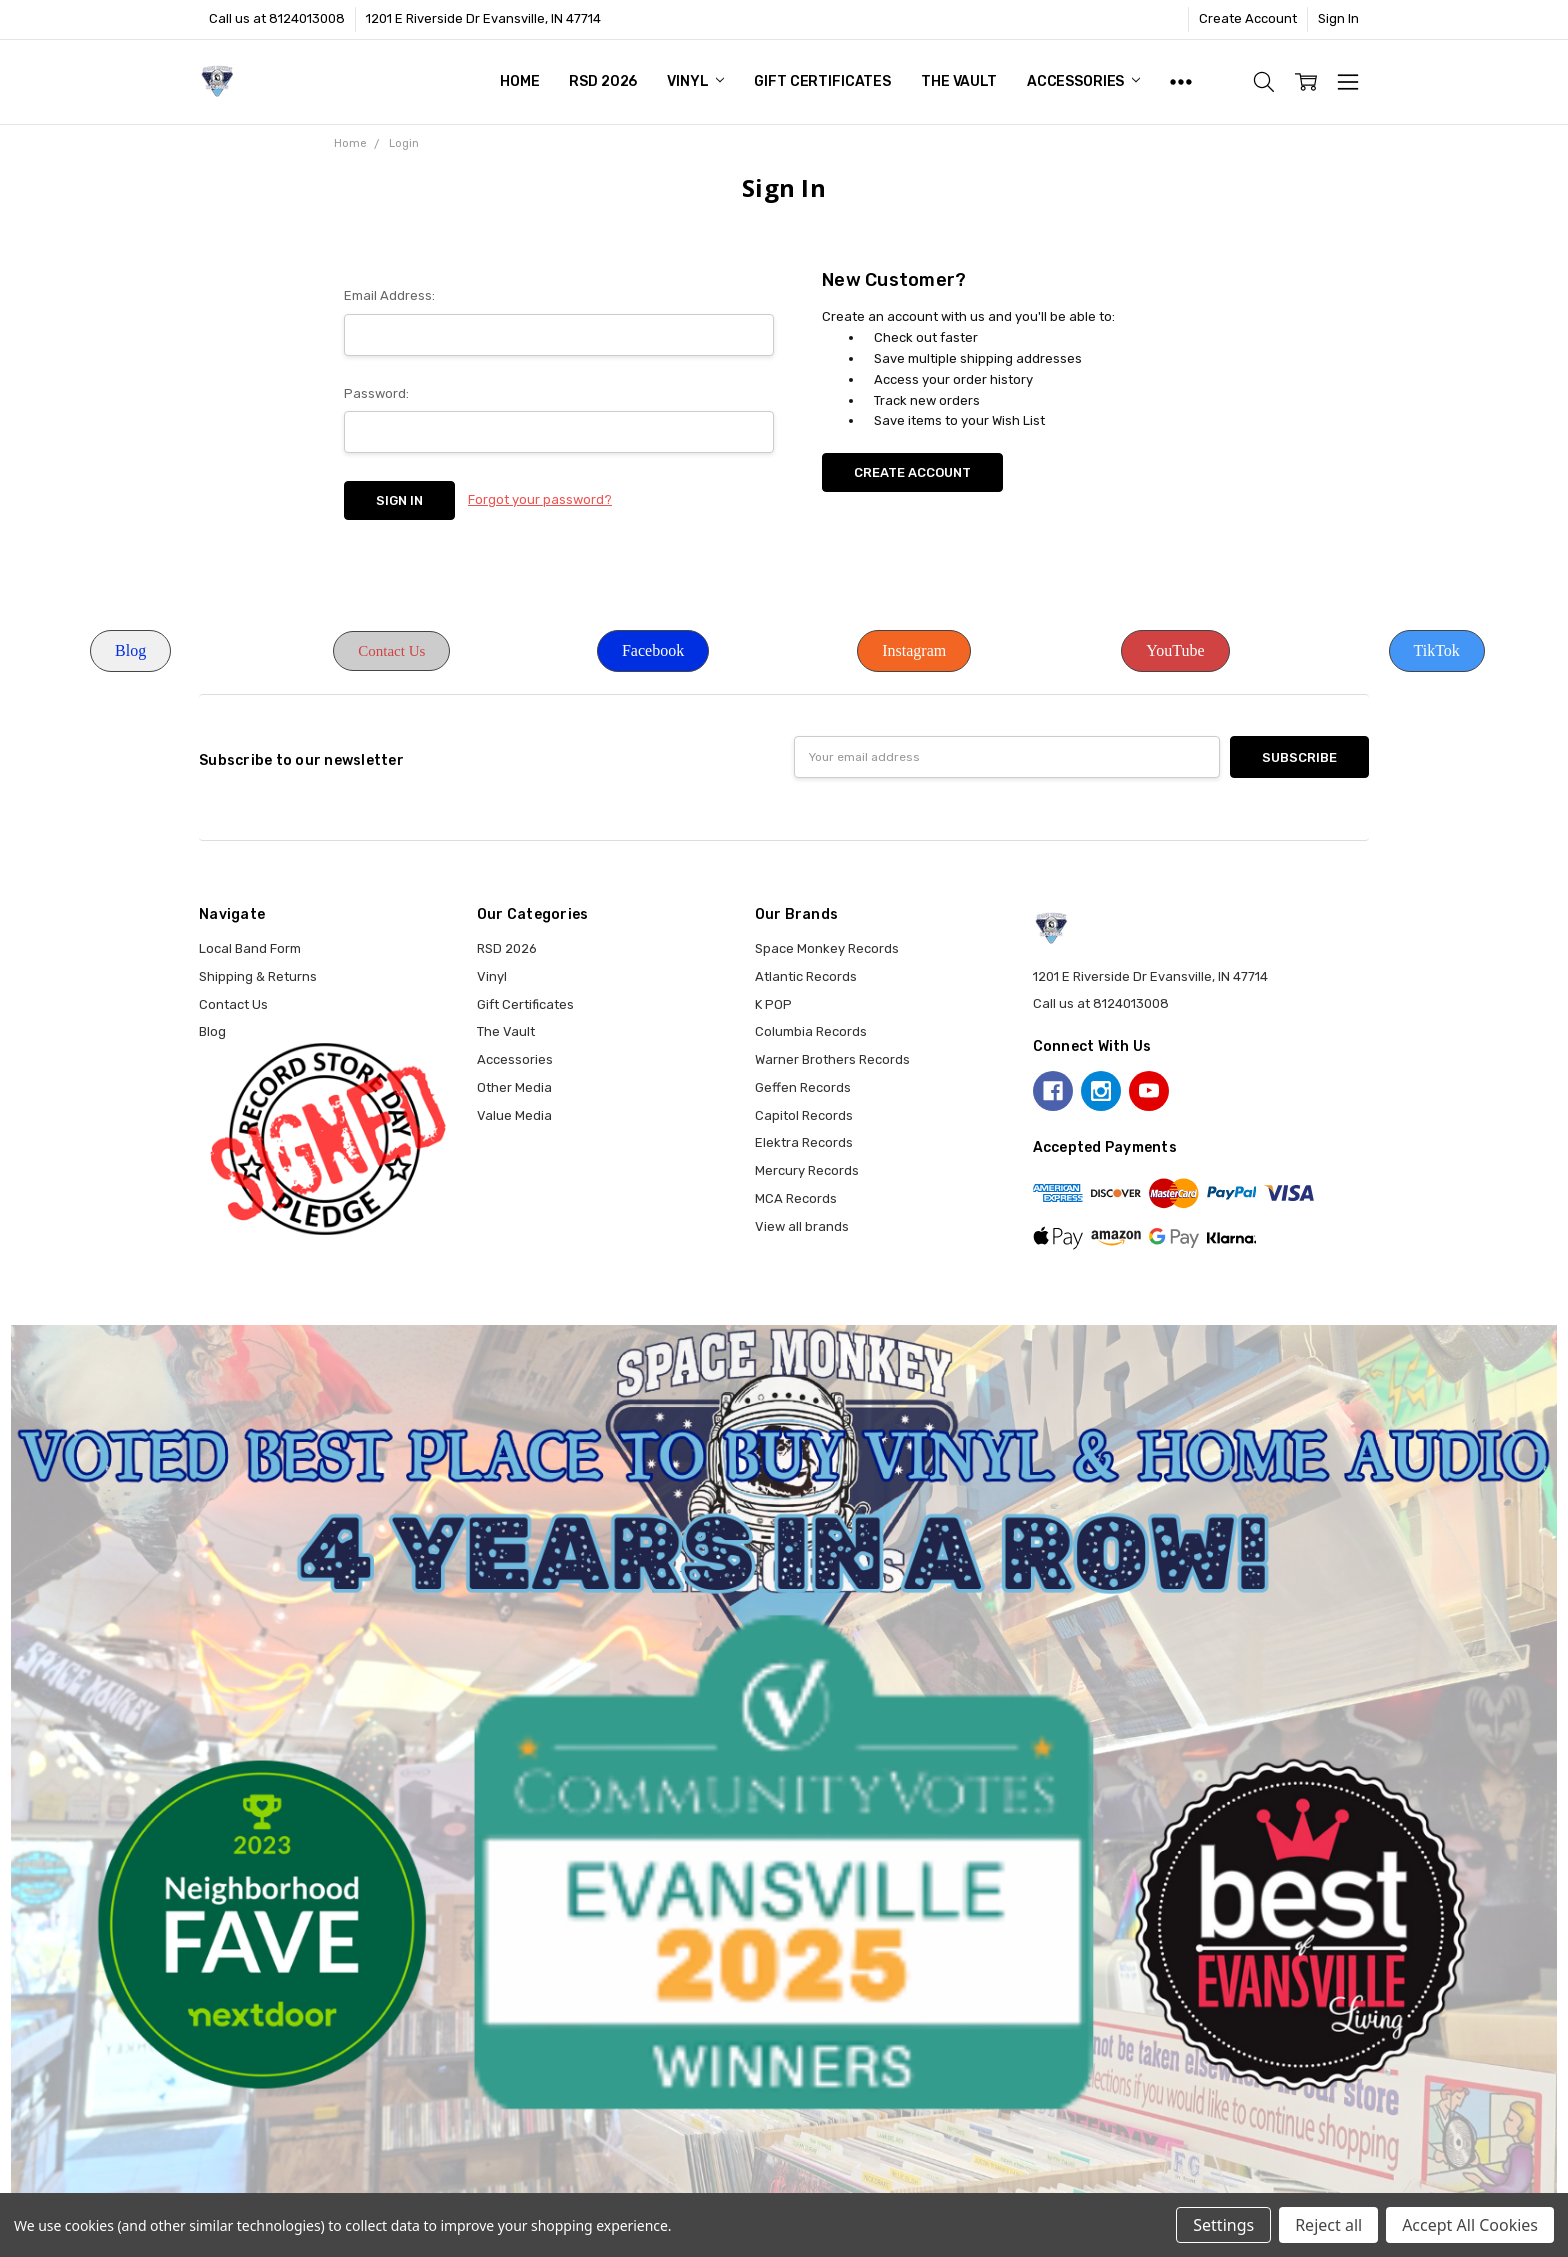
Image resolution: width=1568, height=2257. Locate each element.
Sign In (1338, 18)
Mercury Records (807, 1170)
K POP (773, 1004)
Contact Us (391, 651)
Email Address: (389, 295)
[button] (130, 651)
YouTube (1175, 650)
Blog (130, 650)
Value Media (514, 1115)
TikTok (1437, 650)
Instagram (914, 650)
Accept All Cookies (1470, 2225)
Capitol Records (804, 1115)
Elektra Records (804, 1142)
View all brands (802, 1226)
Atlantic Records (806, 976)
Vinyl (695, 81)
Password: (376, 393)
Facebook (653, 650)
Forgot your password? (540, 499)
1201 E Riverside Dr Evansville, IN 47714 (483, 18)
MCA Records (796, 1198)
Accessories (1083, 81)
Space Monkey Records (827, 948)
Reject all (1328, 2225)
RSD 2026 (603, 81)
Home (519, 81)
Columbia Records (811, 1031)
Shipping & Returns (258, 976)
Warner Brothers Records (832, 1059)
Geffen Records (803, 1087)
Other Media (514, 1087)
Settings (1223, 2225)
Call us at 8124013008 (277, 18)
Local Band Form (250, 948)
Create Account (1248, 18)
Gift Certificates (822, 81)
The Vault (959, 81)
